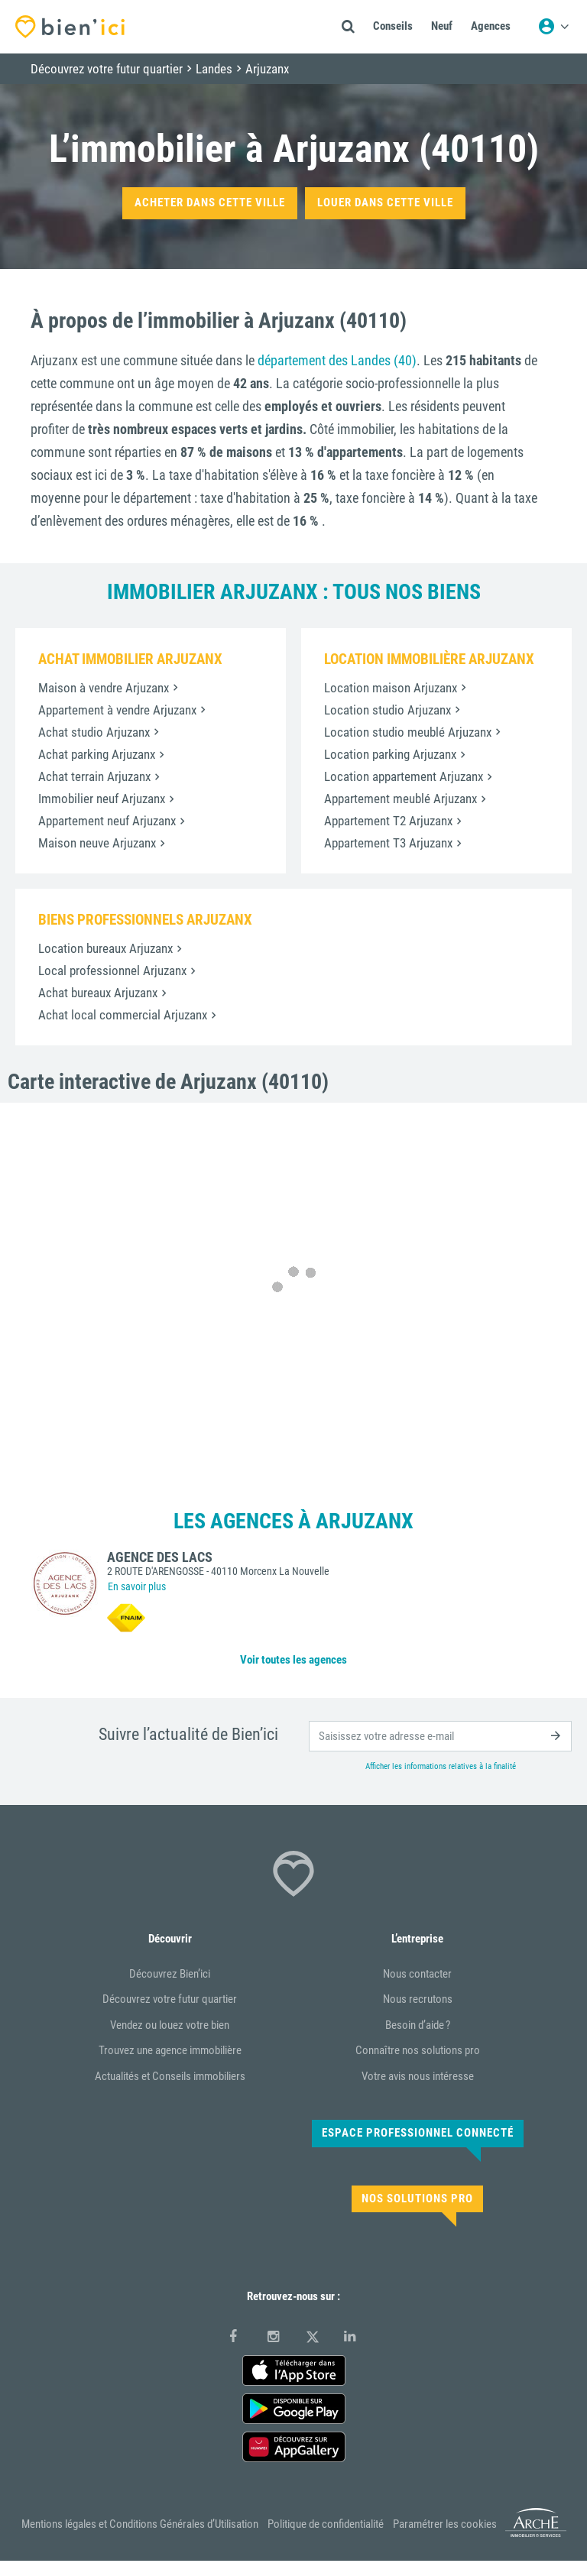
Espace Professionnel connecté (418, 2133)
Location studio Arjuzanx (387, 710)
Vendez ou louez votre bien (169, 2025)
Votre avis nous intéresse (418, 2076)
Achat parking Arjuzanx (96, 754)
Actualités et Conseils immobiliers (170, 2076)
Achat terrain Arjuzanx (94, 776)
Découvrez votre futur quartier (169, 1999)
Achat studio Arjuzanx (94, 732)
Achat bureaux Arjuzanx (97, 992)
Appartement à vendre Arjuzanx (117, 710)
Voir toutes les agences (293, 1660)
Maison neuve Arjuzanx (97, 843)
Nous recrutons (417, 1999)
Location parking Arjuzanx (390, 754)
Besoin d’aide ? (417, 2025)
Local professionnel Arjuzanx (112, 970)
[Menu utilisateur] (553, 26)
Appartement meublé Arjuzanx (400, 798)
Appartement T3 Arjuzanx (388, 843)
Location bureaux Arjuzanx (105, 948)
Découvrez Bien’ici (169, 1974)
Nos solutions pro (417, 2198)
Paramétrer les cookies (445, 2524)
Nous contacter (417, 1974)
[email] (440, 1736)
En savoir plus (137, 1586)
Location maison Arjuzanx (390, 687)
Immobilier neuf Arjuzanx (101, 798)
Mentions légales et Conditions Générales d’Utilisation (139, 2524)
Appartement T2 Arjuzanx (388, 820)
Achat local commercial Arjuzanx (122, 1014)
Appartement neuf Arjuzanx (107, 820)
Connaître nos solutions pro (417, 2050)
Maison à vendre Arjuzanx (103, 687)
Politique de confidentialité (326, 2524)
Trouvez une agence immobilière (170, 2050)
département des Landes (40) (337, 360)
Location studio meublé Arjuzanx (407, 732)
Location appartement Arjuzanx (403, 776)
